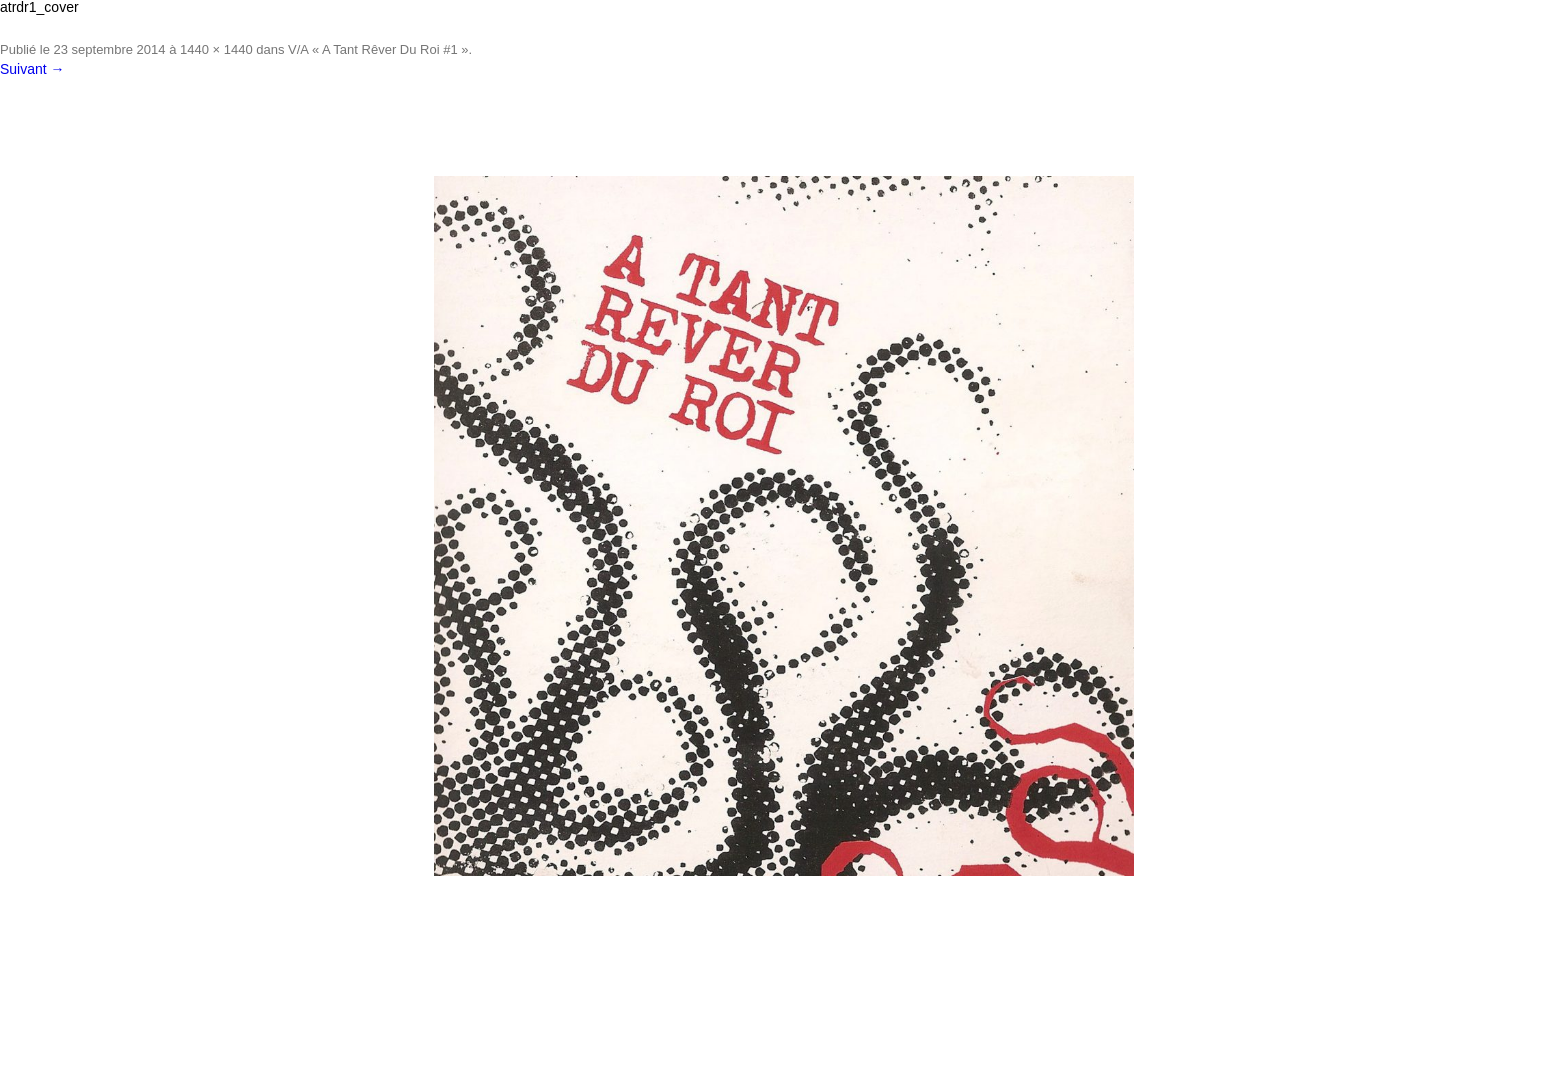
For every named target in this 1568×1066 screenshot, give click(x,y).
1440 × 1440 (216, 49)
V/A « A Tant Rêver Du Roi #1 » (378, 49)
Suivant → (32, 69)
